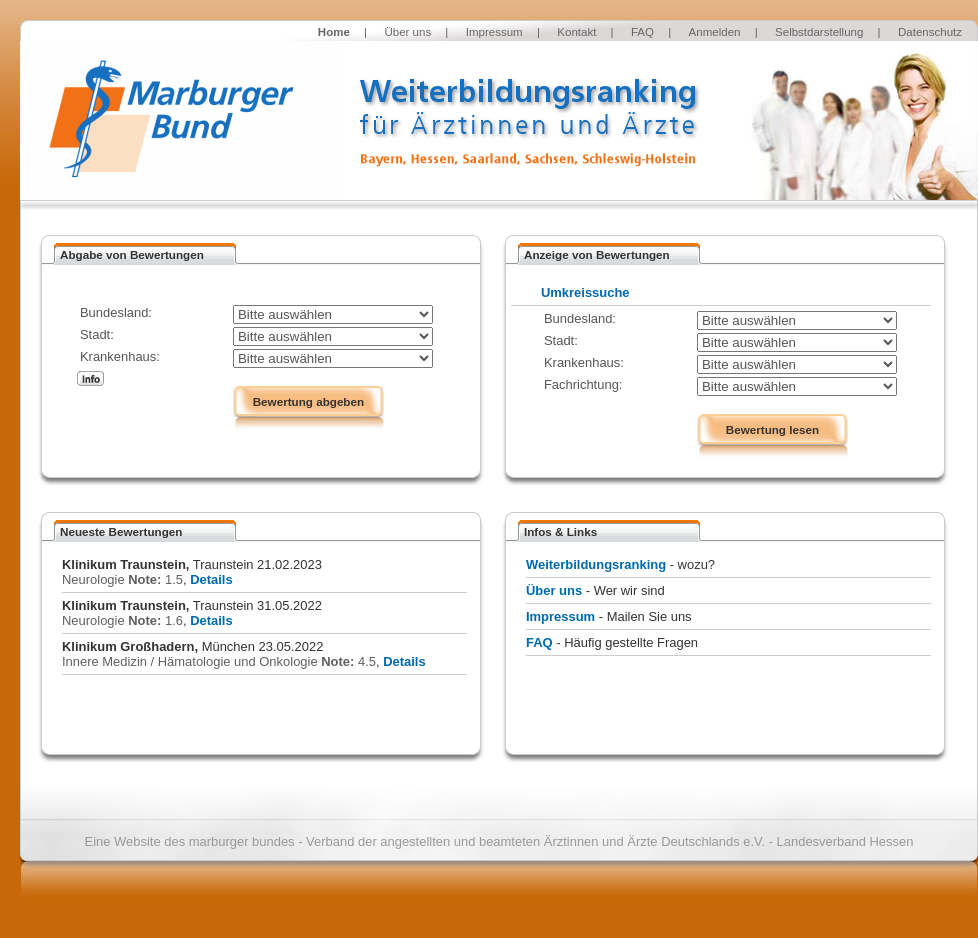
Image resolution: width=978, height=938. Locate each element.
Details (211, 579)
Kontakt (576, 32)
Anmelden (715, 32)
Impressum (494, 32)
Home (334, 32)
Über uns (407, 32)
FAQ (642, 32)
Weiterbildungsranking (596, 564)
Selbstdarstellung (819, 32)
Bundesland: (116, 312)
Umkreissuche (585, 292)
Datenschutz (930, 32)
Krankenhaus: (120, 356)
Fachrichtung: (583, 384)
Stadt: (97, 334)
